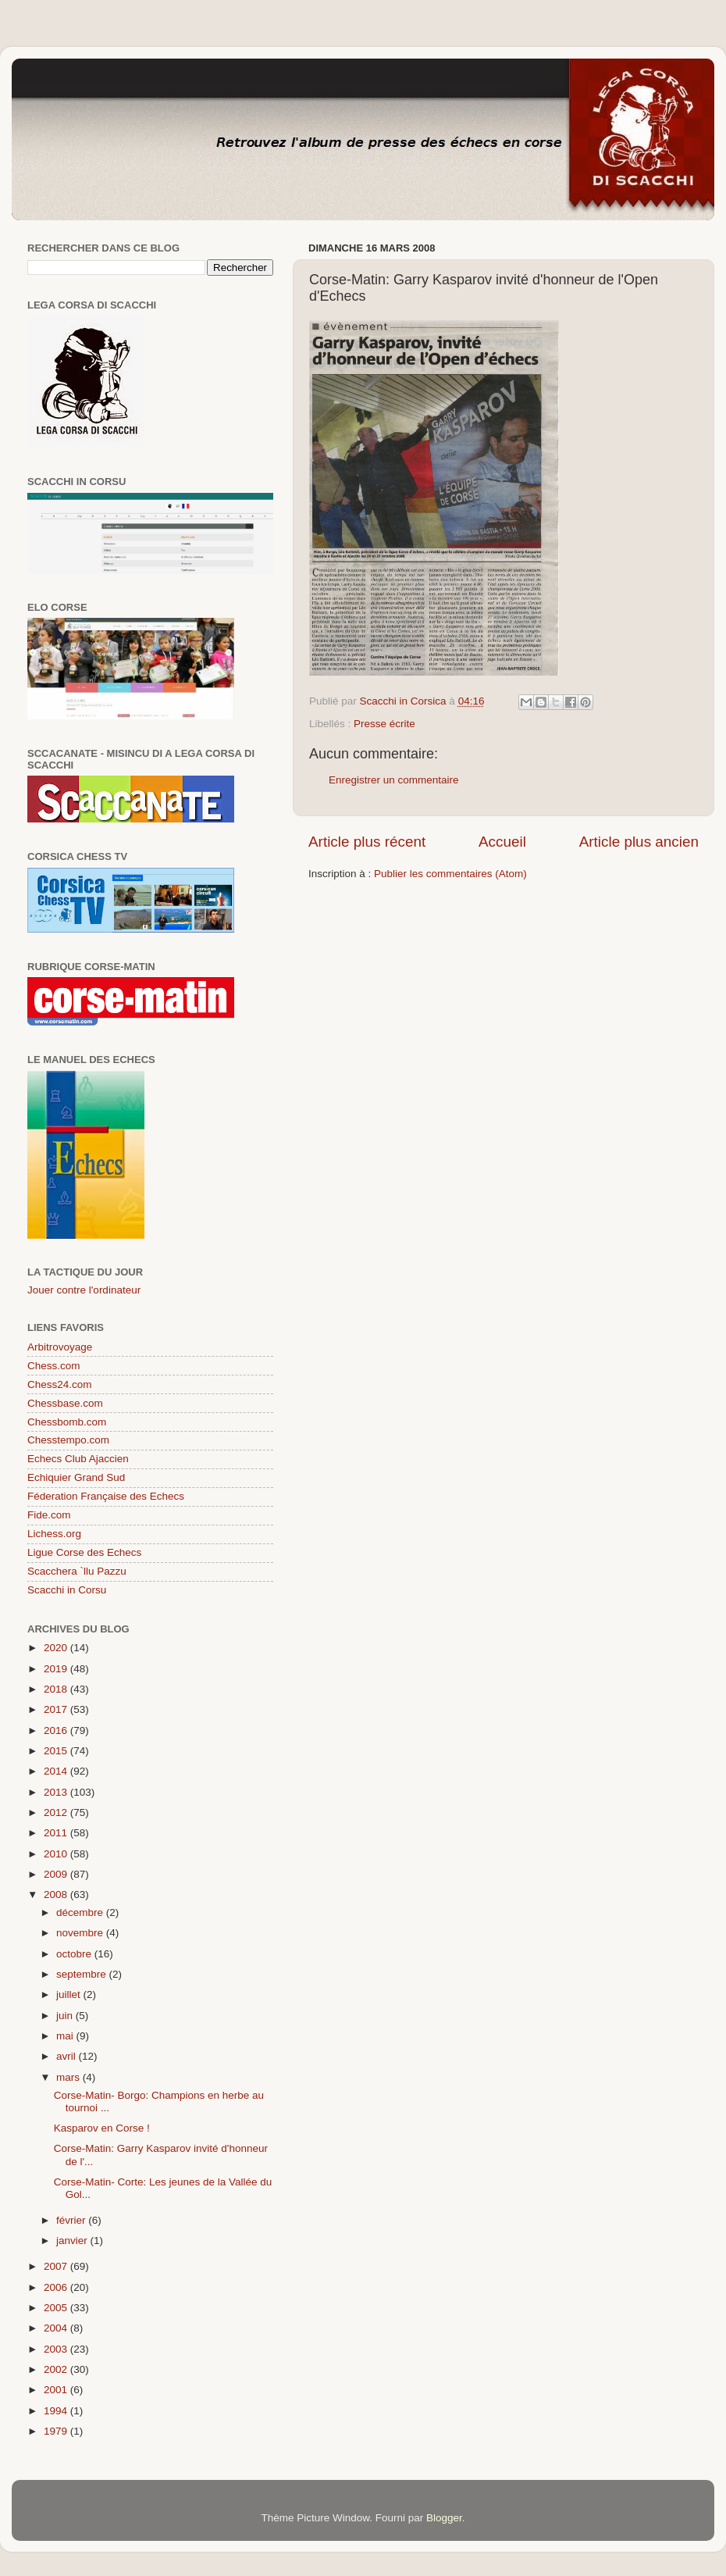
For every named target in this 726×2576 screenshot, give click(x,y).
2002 (57, 2369)
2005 (57, 2308)
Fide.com (49, 1515)
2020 (57, 1648)
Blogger (444, 2518)
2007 (57, 2266)
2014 (57, 1771)
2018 (57, 1689)
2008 (57, 1894)
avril (67, 2056)
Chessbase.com (65, 1403)
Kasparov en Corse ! (102, 2128)
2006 (57, 2287)
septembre (82, 1974)
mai (66, 2036)
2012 (57, 1812)
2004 (57, 2328)
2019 (57, 1669)
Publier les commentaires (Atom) (450, 873)
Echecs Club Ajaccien (78, 1459)
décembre (81, 1912)
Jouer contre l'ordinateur (84, 1290)
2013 (57, 1792)
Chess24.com (59, 1384)
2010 (57, 1854)
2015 (57, 1751)
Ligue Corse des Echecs (84, 1552)
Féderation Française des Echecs (105, 1496)
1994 (57, 2411)
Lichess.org (54, 1534)
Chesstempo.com (68, 1440)
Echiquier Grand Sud (76, 1477)
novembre (81, 1933)
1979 (57, 2431)
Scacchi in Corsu (66, 1590)
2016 (57, 1730)
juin (66, 2015)
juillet (70, 1994)
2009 (57, 1874)
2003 (57, 2349)
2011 (57, 1833)
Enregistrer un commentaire (394, 780)
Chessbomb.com (66, 1422)
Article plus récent (366, 841)
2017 (57, 1709)
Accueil (502, 841)
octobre (75, 1954)
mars (69, 2077)
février (72, 2220)
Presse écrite (384, 724)
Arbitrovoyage (59, 1347)
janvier (73, 2240)
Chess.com (53, 1366)
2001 (57, 2390)
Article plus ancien (639, 841)
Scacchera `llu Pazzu (76, 1571)
